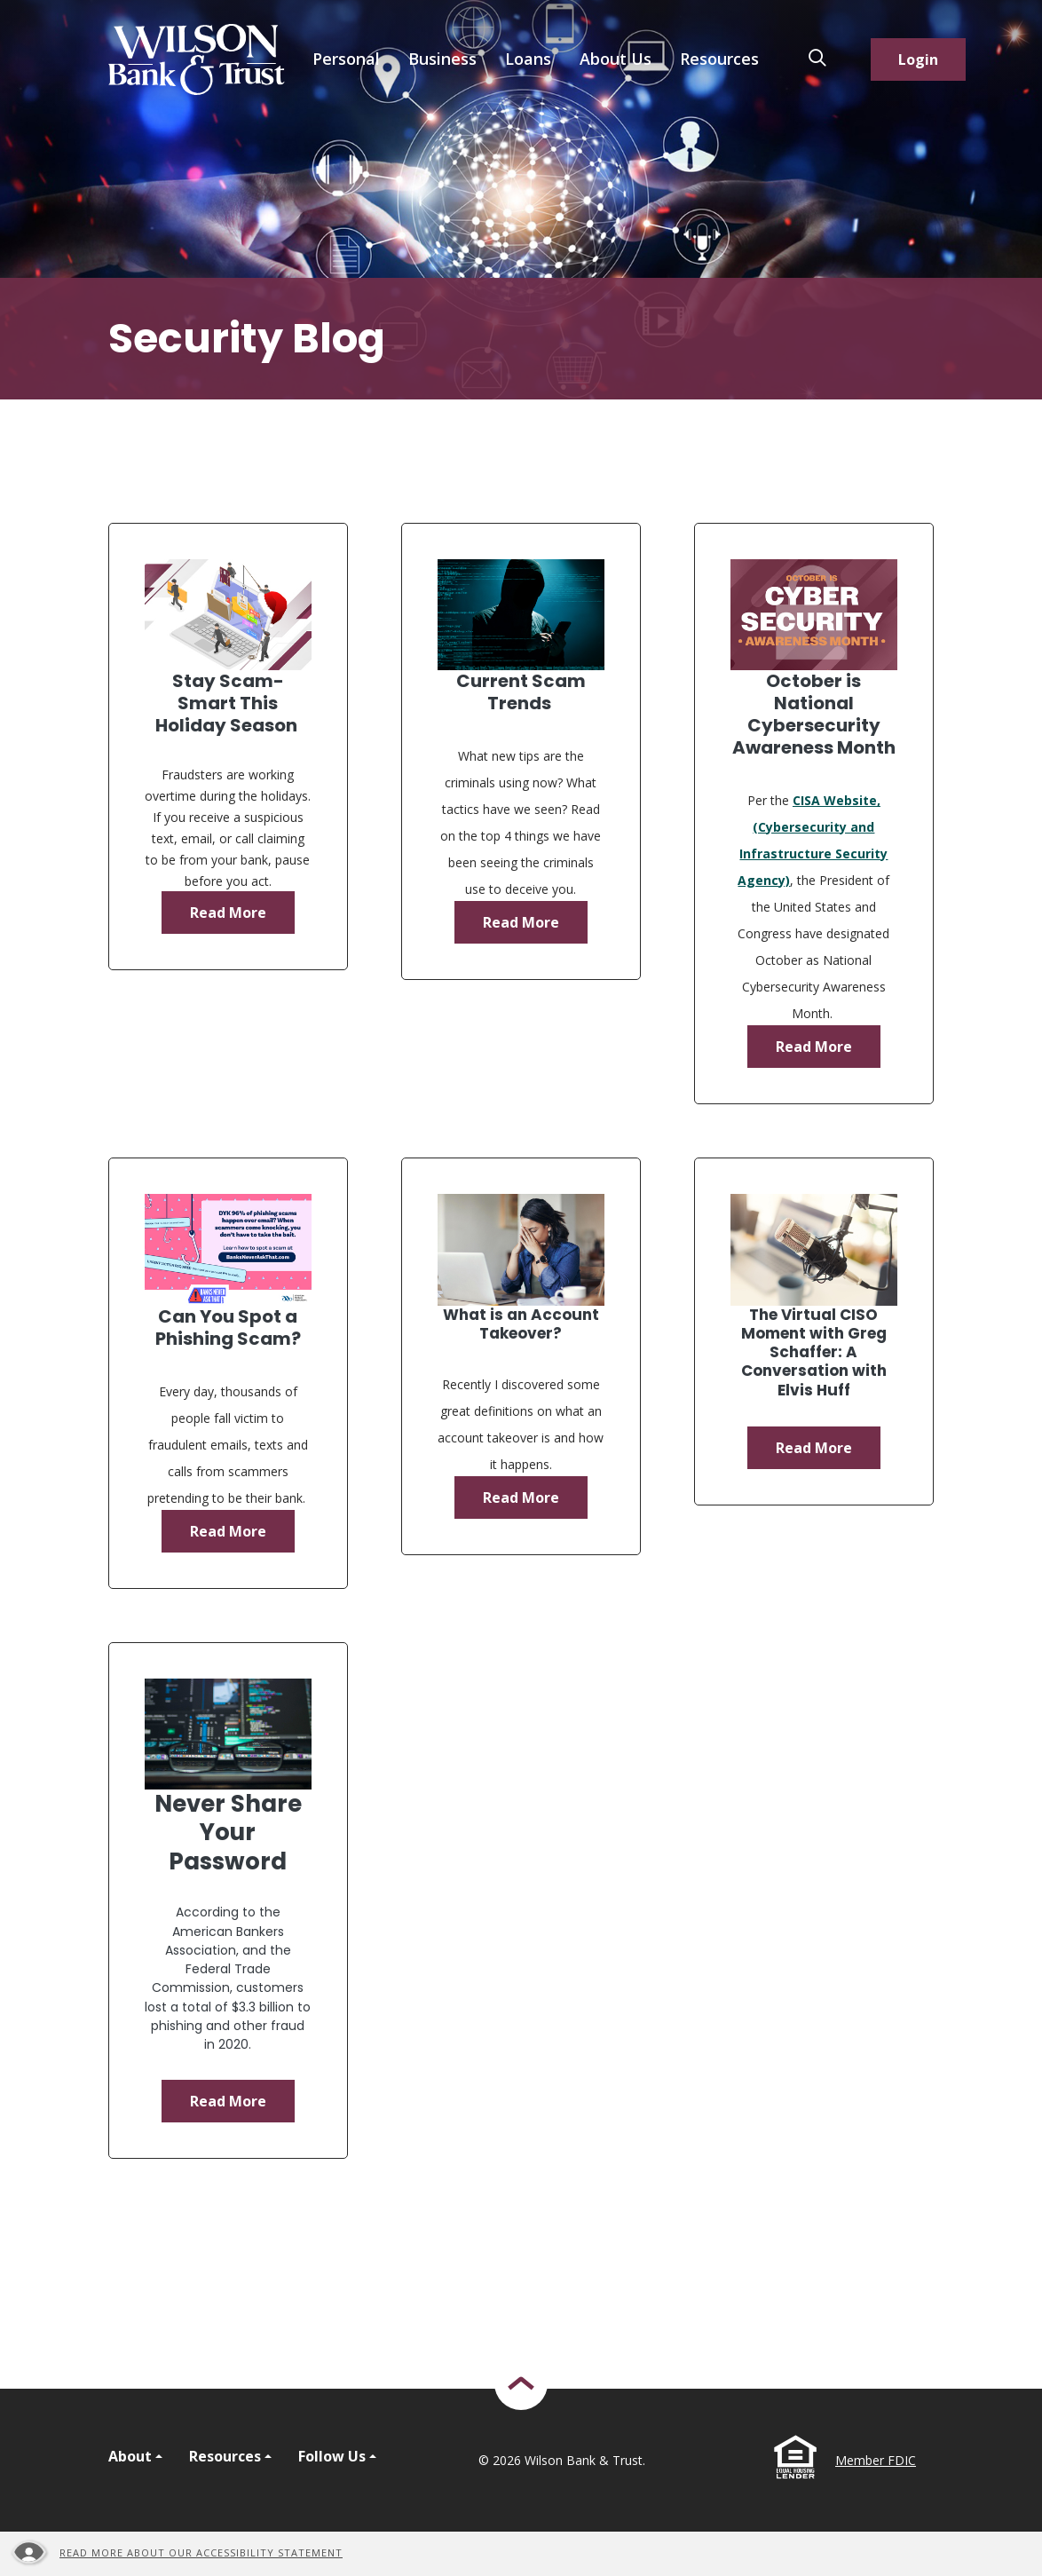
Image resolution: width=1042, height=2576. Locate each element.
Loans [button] (528, 58)
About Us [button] (615, 58)
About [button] (130, 2456)
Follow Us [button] (332, 2456)
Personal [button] (346, 58)
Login (918, 59)
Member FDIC (875, 2460)
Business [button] (442, 58)
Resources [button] (719, 58)
